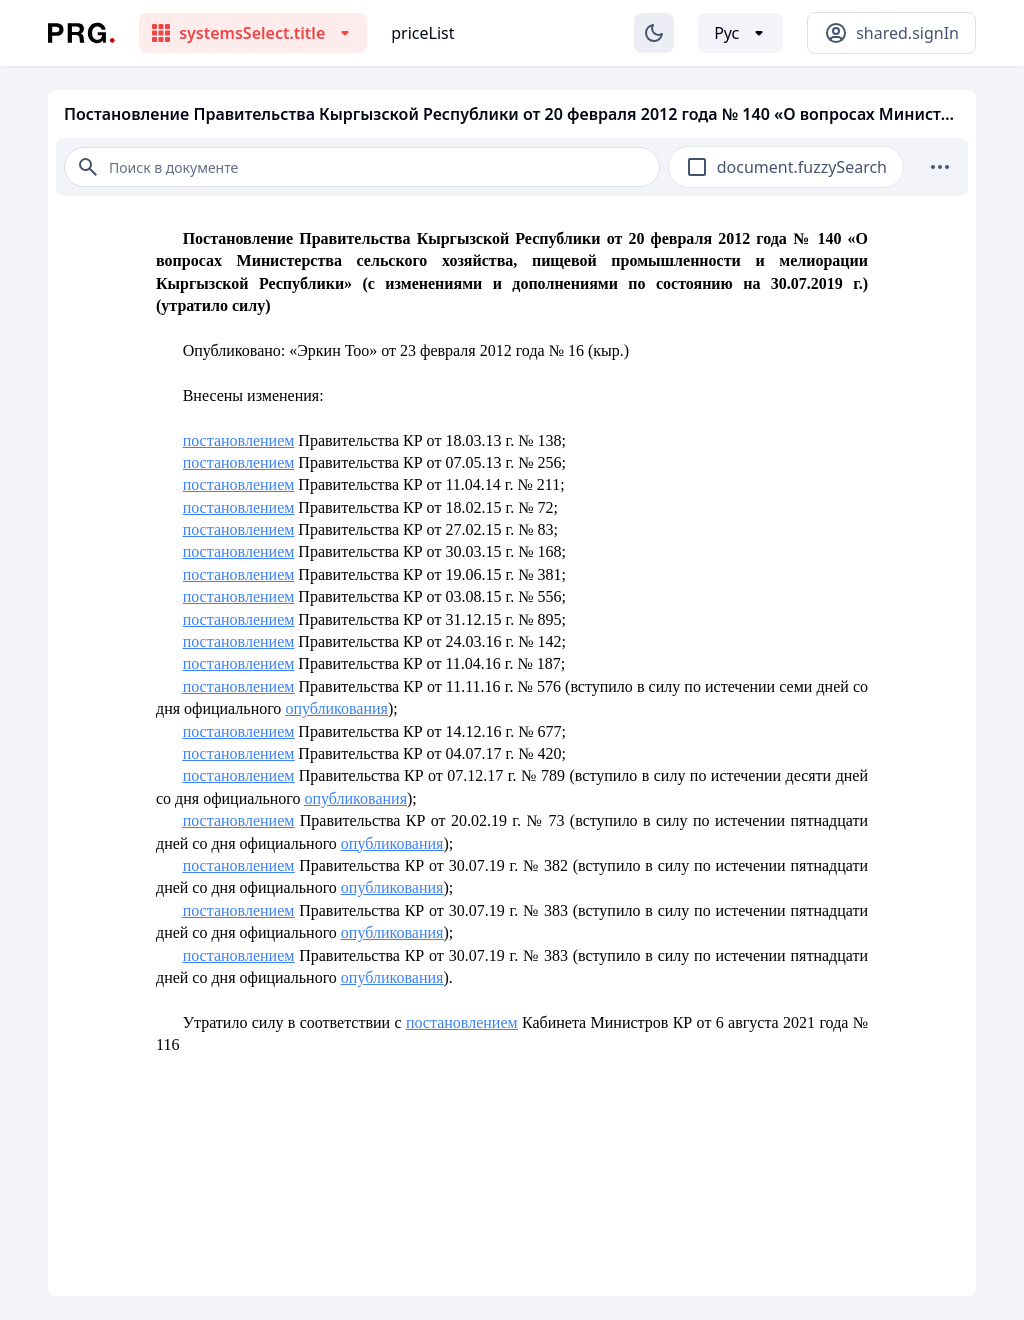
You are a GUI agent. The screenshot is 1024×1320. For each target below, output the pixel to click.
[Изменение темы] (654, 33)
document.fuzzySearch (802, 167)
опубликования (336, 708)
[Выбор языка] (740, 33)
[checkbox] (697, 167)
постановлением (239, 440)
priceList (422, 33)
